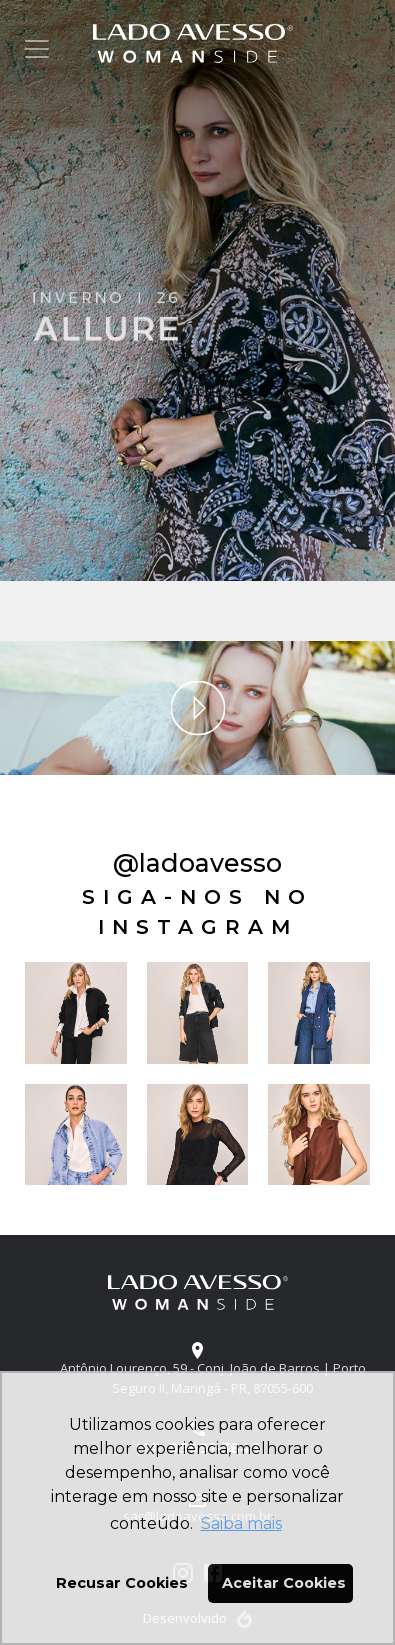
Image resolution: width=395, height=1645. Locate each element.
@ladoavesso (197, 863)
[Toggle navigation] (37, 49)
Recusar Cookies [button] (122, 1583)
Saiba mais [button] (241, 1523)
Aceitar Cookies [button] (284, 1583)
